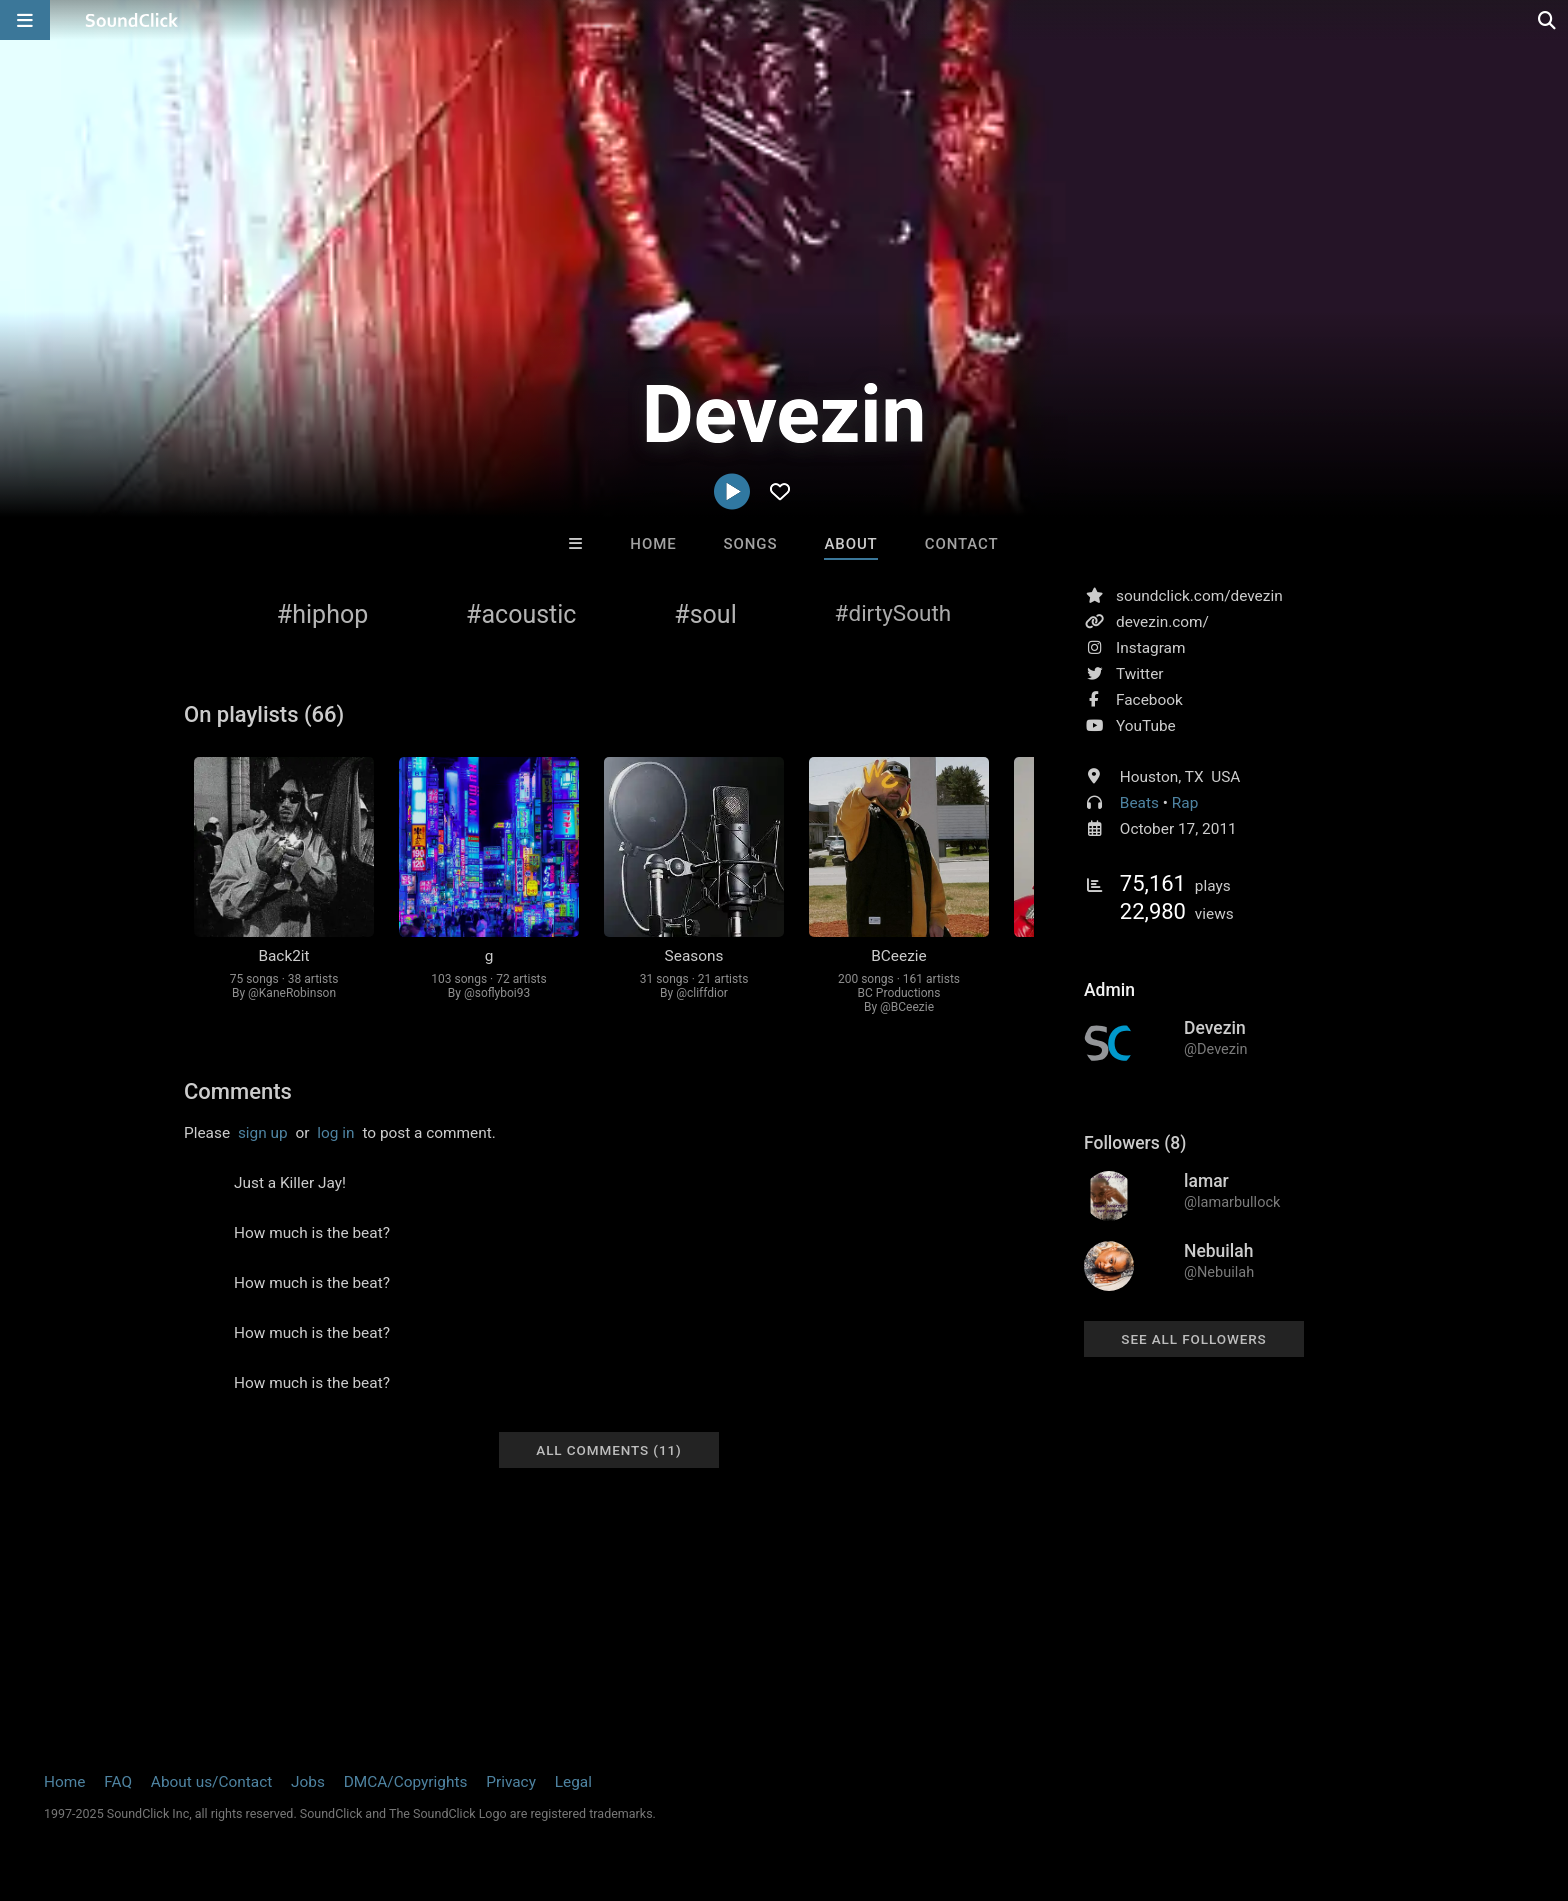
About (850, 544)
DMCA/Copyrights (406, 1782)
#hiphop (322, 614)
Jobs (308, 1782)
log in (335, 1133)
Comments (238, 1091)
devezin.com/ (1162, 622)
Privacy (511, 1782)
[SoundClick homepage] (132, 20)
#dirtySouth (893, 613)
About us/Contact (211, 1782)
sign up (263, 1133)
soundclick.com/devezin (1199, 596)
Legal (573, 1782)
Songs (751, 544)
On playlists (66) (264, 714)
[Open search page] (1548, 20)
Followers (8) (1135, 1143)
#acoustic (521, 614)
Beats (1139, 803)
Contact (962, 544)
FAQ (118, 1782)
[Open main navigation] (25, 20)
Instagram (1150, 648)
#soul (705, 614)
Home (653, 544)
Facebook (1149, 700)
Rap (1185, 803)
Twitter (1140, 674)
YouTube (1146, 726)
